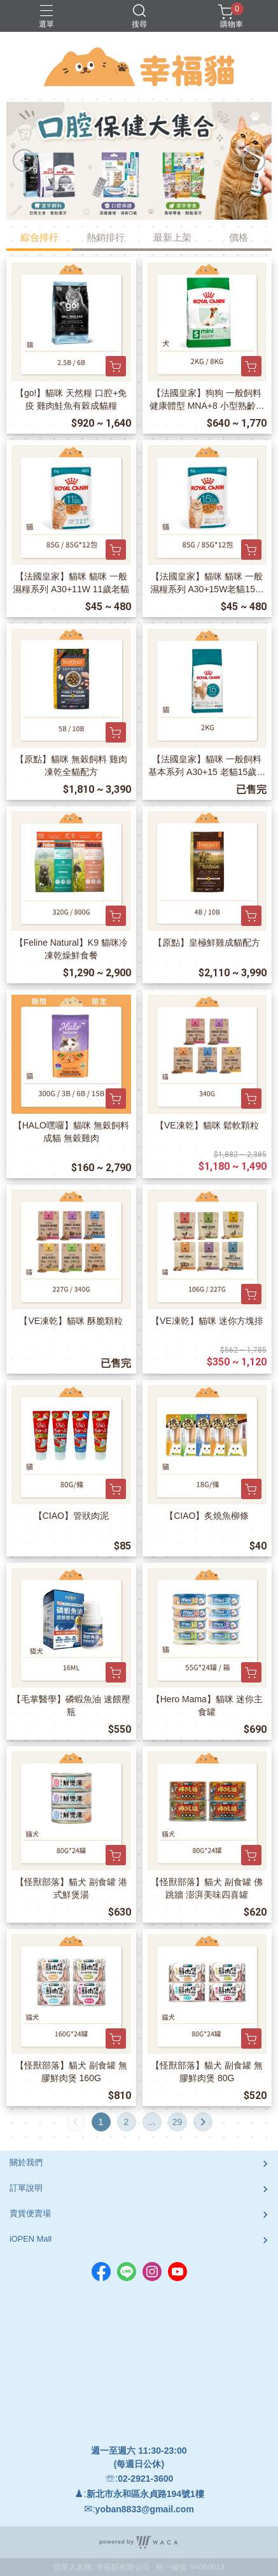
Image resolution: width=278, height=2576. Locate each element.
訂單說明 (26, 2188)
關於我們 (26, 2162)
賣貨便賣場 (30, 2213)
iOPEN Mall (31, 2239)
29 (177, 2122)
